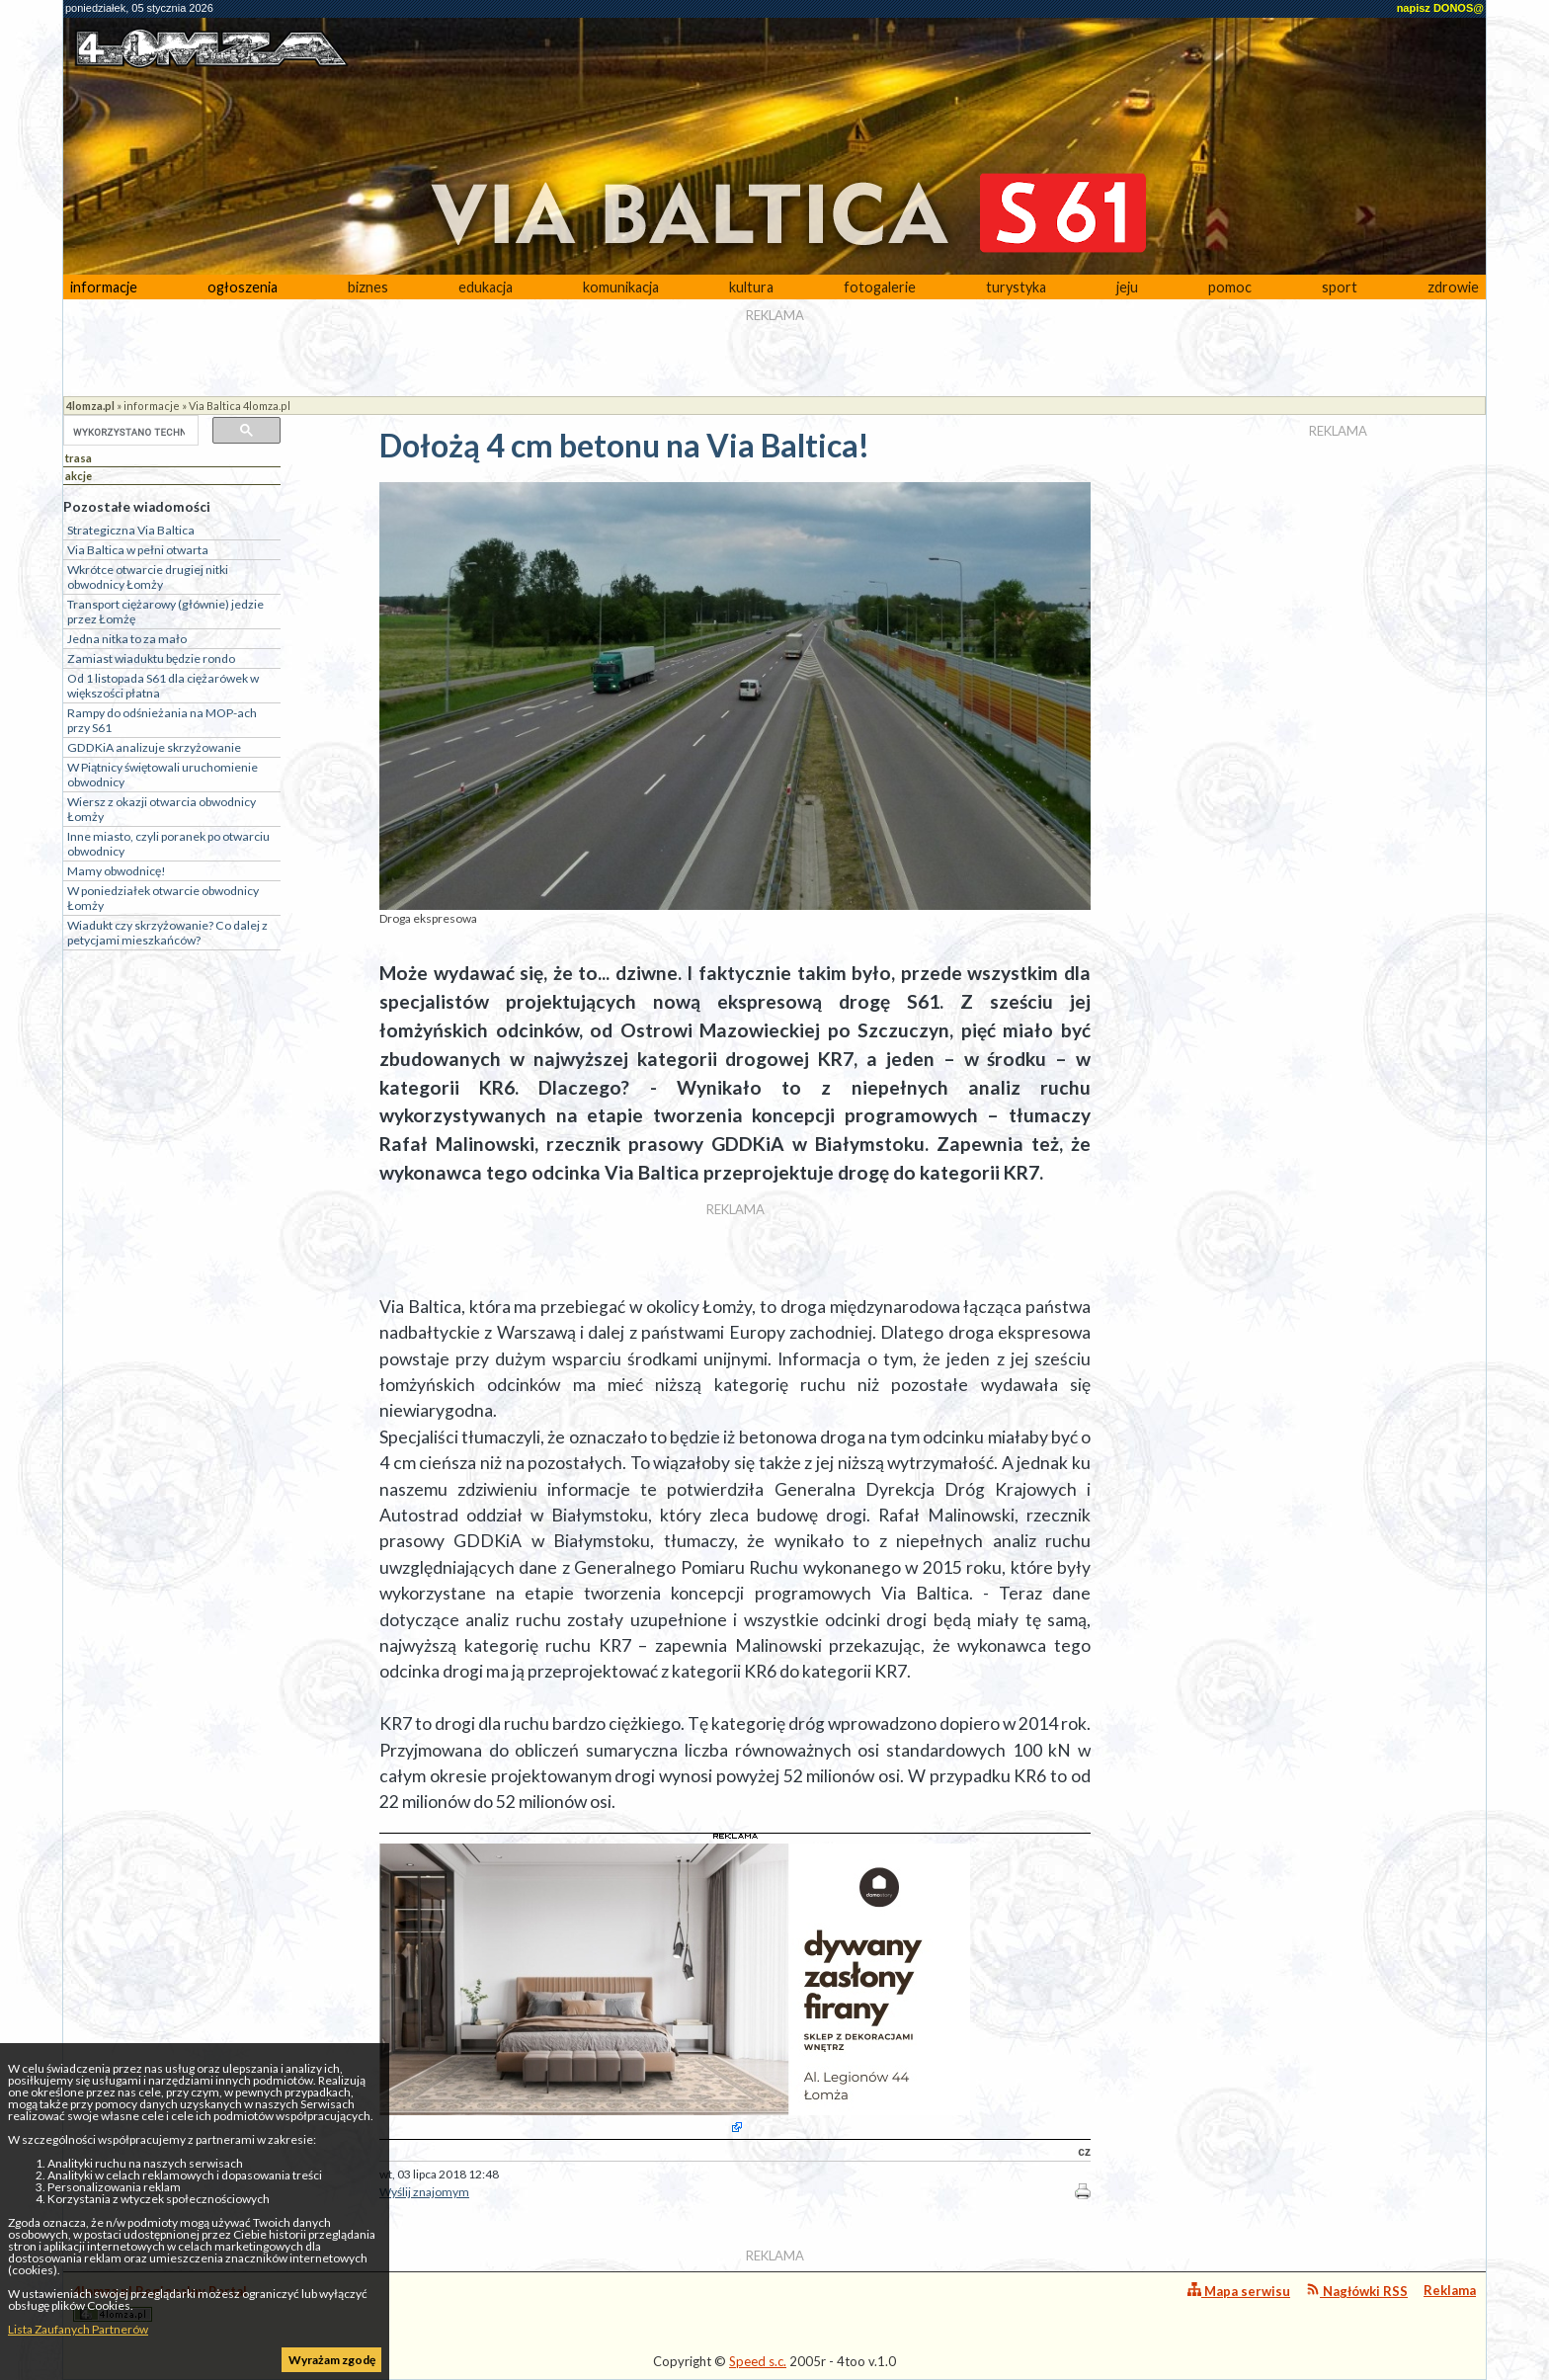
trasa (78, 457)
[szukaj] (129, 432)
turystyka (1016, 287)
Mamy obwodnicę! (116, 870)
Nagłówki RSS (1357, 2290)
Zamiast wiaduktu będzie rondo (151, 658)
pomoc (1230, 287)
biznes (368, 287)
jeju (1127, 287)
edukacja (485, 287)
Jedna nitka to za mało (127, 638)
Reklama (1450, 2290)
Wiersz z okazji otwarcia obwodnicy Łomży (161, 809)
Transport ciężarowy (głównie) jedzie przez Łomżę (165, 611)
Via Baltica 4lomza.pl (239, 405)
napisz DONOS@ (1440, 8)
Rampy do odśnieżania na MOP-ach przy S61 (162, 720)
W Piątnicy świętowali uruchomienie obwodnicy (162, 774)
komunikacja (621, 287)
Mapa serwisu (1238, 2290)
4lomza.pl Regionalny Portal (160, 2302)
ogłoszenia (242, 287)
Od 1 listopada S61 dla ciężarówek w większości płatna (163, 685)
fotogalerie (880, 287)
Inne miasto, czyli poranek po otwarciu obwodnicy (168, 844)
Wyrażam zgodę (331, 2359)
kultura (751, 287)
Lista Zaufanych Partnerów (78, 2329)
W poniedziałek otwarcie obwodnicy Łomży (163, 898)
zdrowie (1453, 287)
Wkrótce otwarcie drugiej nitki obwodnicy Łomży (147, 577)
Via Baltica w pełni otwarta (137, 549)
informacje (103, 287)
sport (1339, 287)
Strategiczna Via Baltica (131, 530)
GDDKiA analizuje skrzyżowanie (154, 747)
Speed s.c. (757, 2361)
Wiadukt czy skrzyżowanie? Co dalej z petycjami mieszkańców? (167, 932)
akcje (78, 475)
